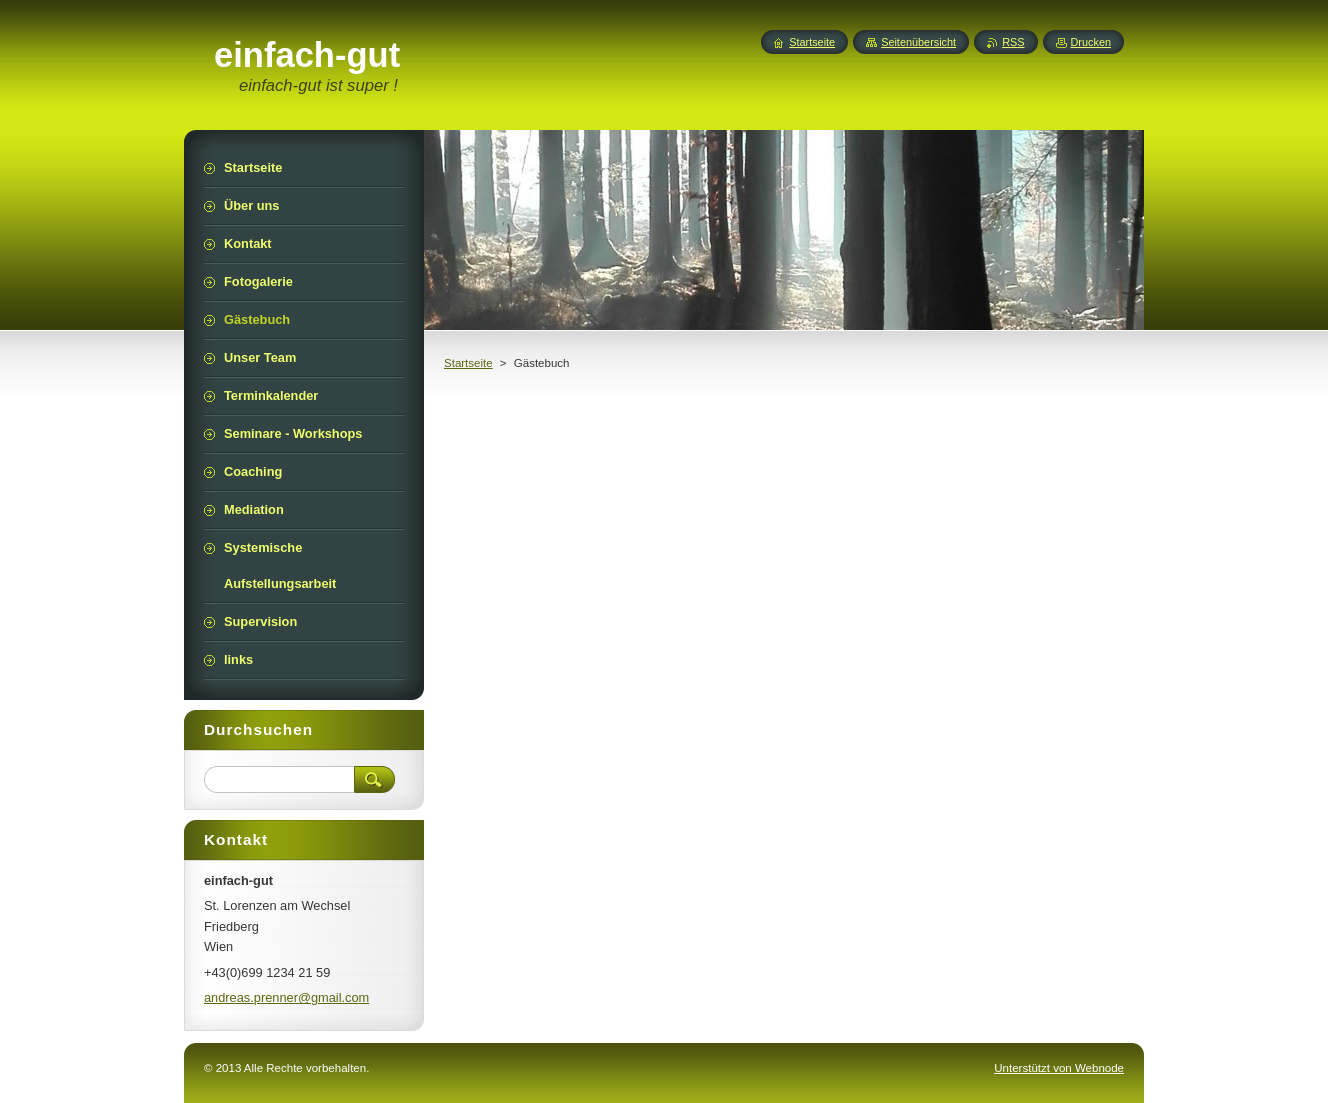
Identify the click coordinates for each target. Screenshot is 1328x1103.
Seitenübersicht (918, 42)
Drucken (1091, 42)
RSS (1013, 42)
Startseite (468, 363)
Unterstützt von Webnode (1059, 1068)
